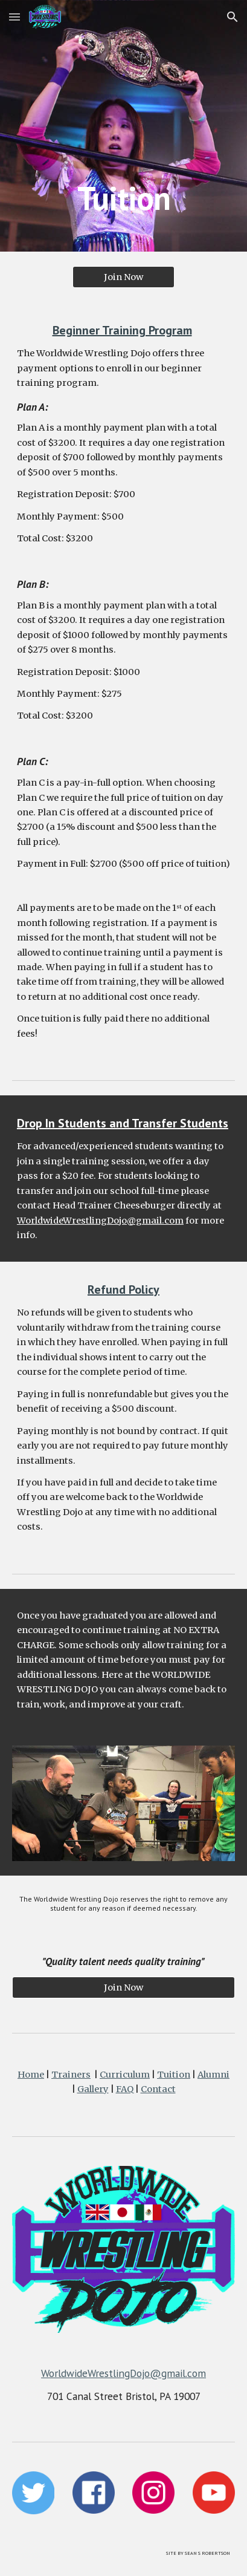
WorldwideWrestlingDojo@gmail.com (100, 1220)
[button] (14, 16)
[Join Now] (124, 277)
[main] (123, 126)
